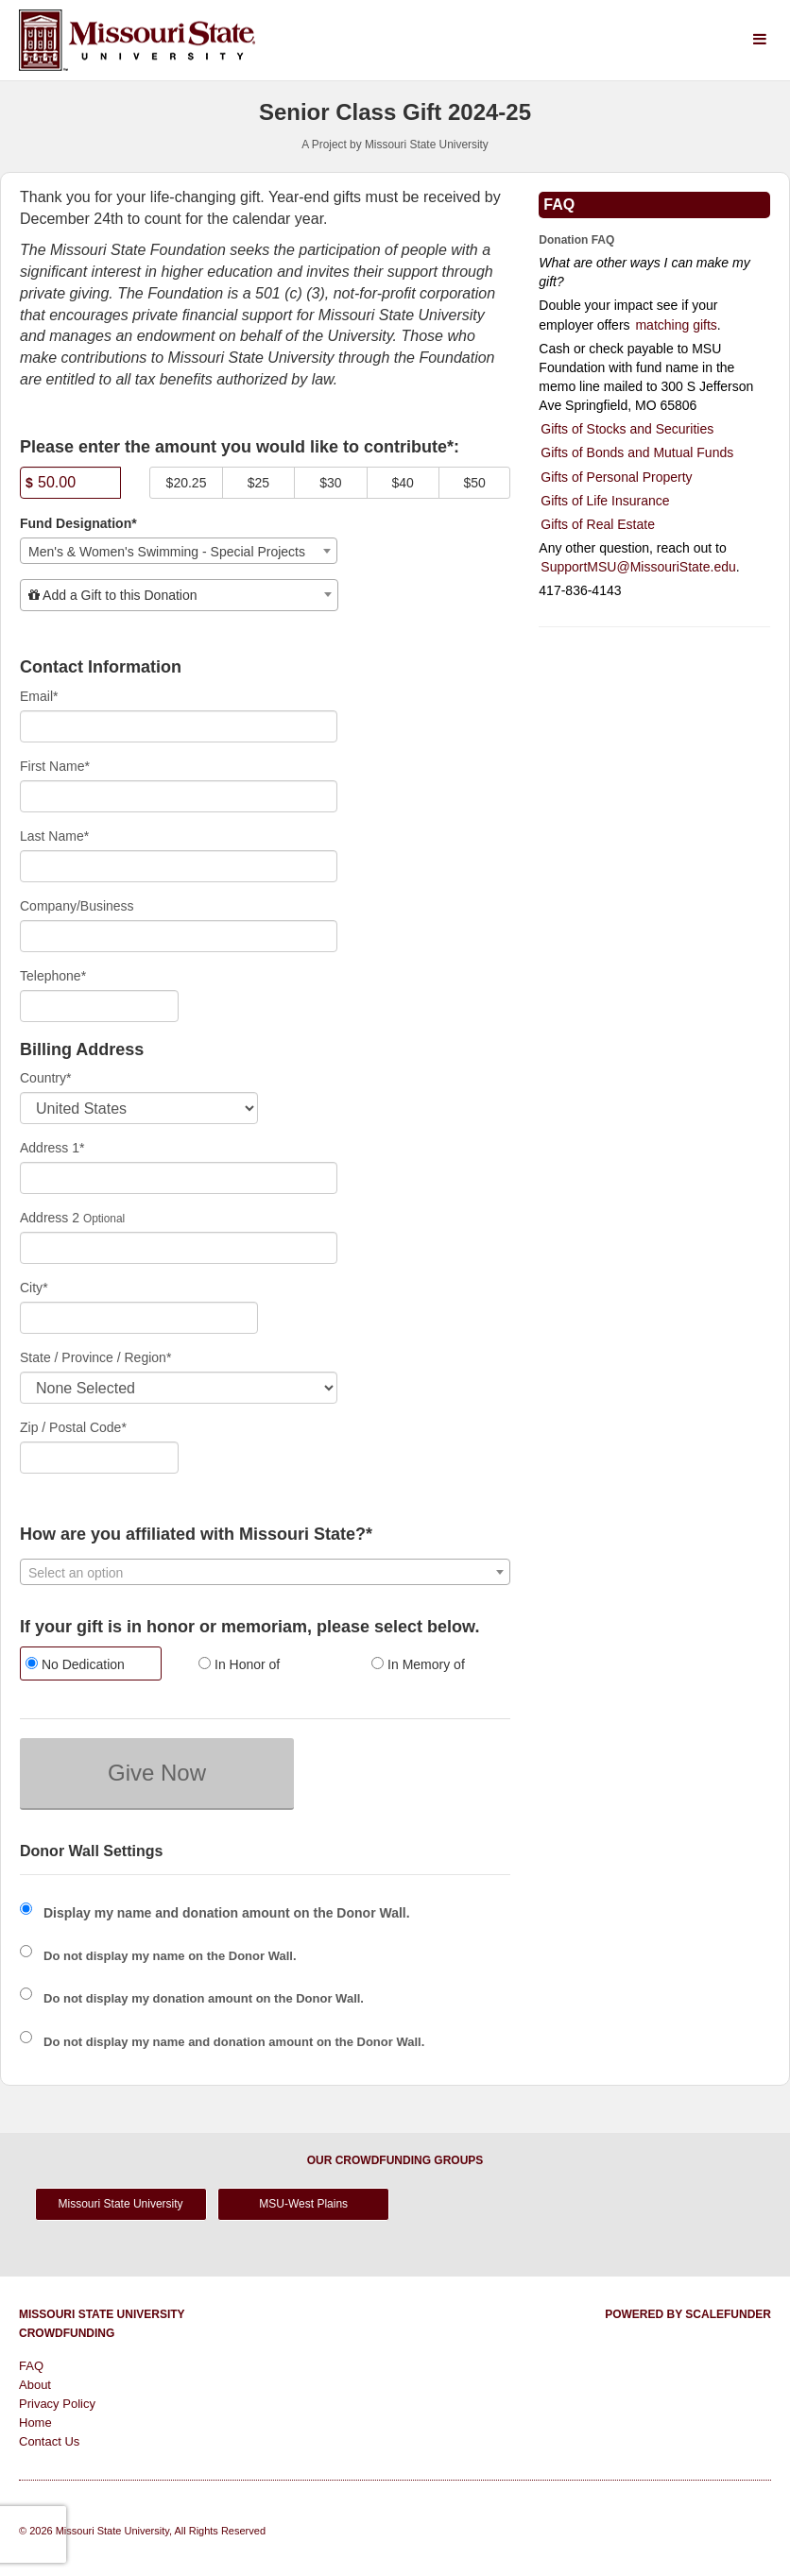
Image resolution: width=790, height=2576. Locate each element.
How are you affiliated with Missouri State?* (196, 1535)
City (34, 1287)
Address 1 (52, 1147)
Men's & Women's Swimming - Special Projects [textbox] (166, 551)
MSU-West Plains (303, 2203)
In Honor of (239, 1664)
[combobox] (178, 550)
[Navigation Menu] (759, 40)
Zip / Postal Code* (73, 1427)
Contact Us (49, 2441)
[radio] (92, 1665)
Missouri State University (121, 2203)
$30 (330, 482)
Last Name (54, 836)
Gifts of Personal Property (616, 477)
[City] (139, 1318)
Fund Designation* (78, 523)
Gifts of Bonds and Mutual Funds (637, 452)
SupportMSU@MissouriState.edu (638, 566)
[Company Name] (178, 936)
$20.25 (186, 482)
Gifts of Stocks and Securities (627, 428)
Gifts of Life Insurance (605, 500)
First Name (55, 766)
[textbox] (179, 595)
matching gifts (675, 325)
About (35, 2385)
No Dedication (75, 1664)
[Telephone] (99, 1006)
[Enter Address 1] (178, 1178)
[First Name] (178, 796)
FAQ (31, 2366)
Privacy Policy (57, 2404)
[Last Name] (178, 866)
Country (45, 1077)
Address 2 (49, 1217)
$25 (258, 482)
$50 (474, 482)
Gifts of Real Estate (598, 524)
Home (35, 2422)
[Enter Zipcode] (99, 1458)
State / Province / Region (95, 1357)
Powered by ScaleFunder (688, 2314)
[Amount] (70, 483)
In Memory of (418, 1664)
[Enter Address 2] (178, 1248)
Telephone (53, 975)
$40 (403, 482)
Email (39, 696)
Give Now (157, 1772)
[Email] (178, 726)
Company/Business (77, 905)
